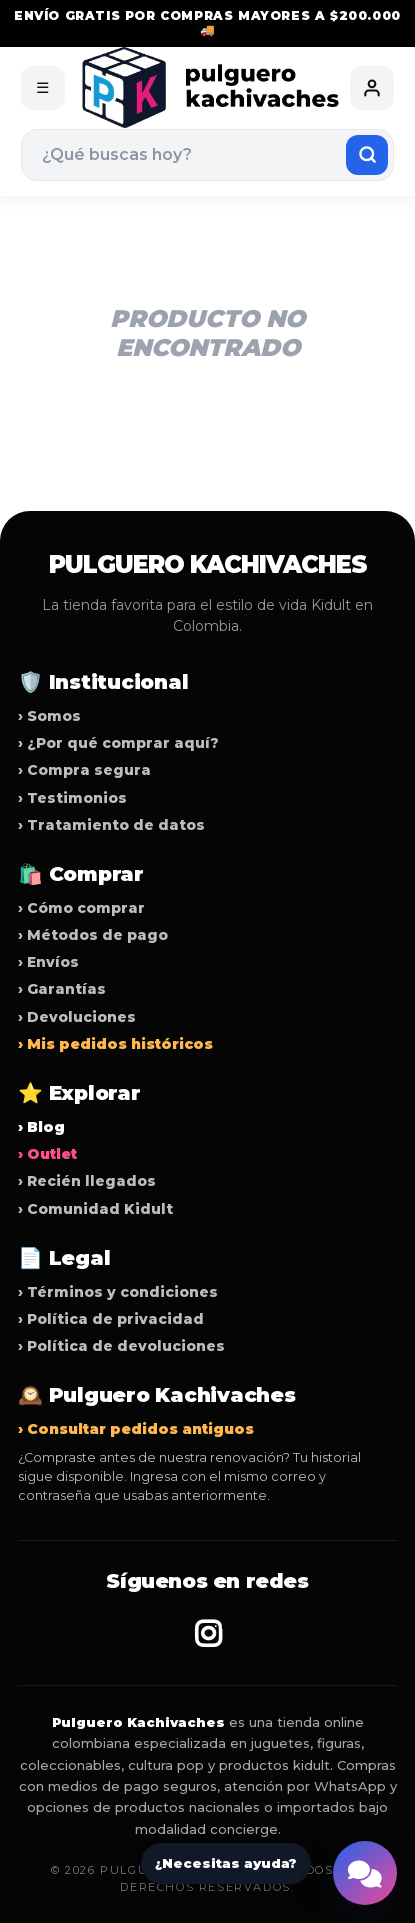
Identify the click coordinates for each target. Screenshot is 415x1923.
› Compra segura (84, 770)
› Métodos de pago (93, 935)
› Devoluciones (77, 1017)
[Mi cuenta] (372, 88)
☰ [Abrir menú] (42, 87)
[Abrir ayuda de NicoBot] (365, 1873)
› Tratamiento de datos (111, 825)
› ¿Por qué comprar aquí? (118, 743)
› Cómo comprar (81, 908)
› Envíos (48, 962)
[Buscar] (367, 155)
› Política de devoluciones (121, 1346)
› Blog (41, 1127)
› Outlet (47, 1154)
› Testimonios (72, 798)
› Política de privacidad (111, 1319)
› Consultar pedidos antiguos (136, 1429)
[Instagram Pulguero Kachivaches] (208, 1634)
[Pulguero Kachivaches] (208, 87)
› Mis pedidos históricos (115, 1044)
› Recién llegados (87, 1181)
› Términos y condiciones (118, 1292)
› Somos (49, 716)
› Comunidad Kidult (95, 1209)
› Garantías (62, 989)
